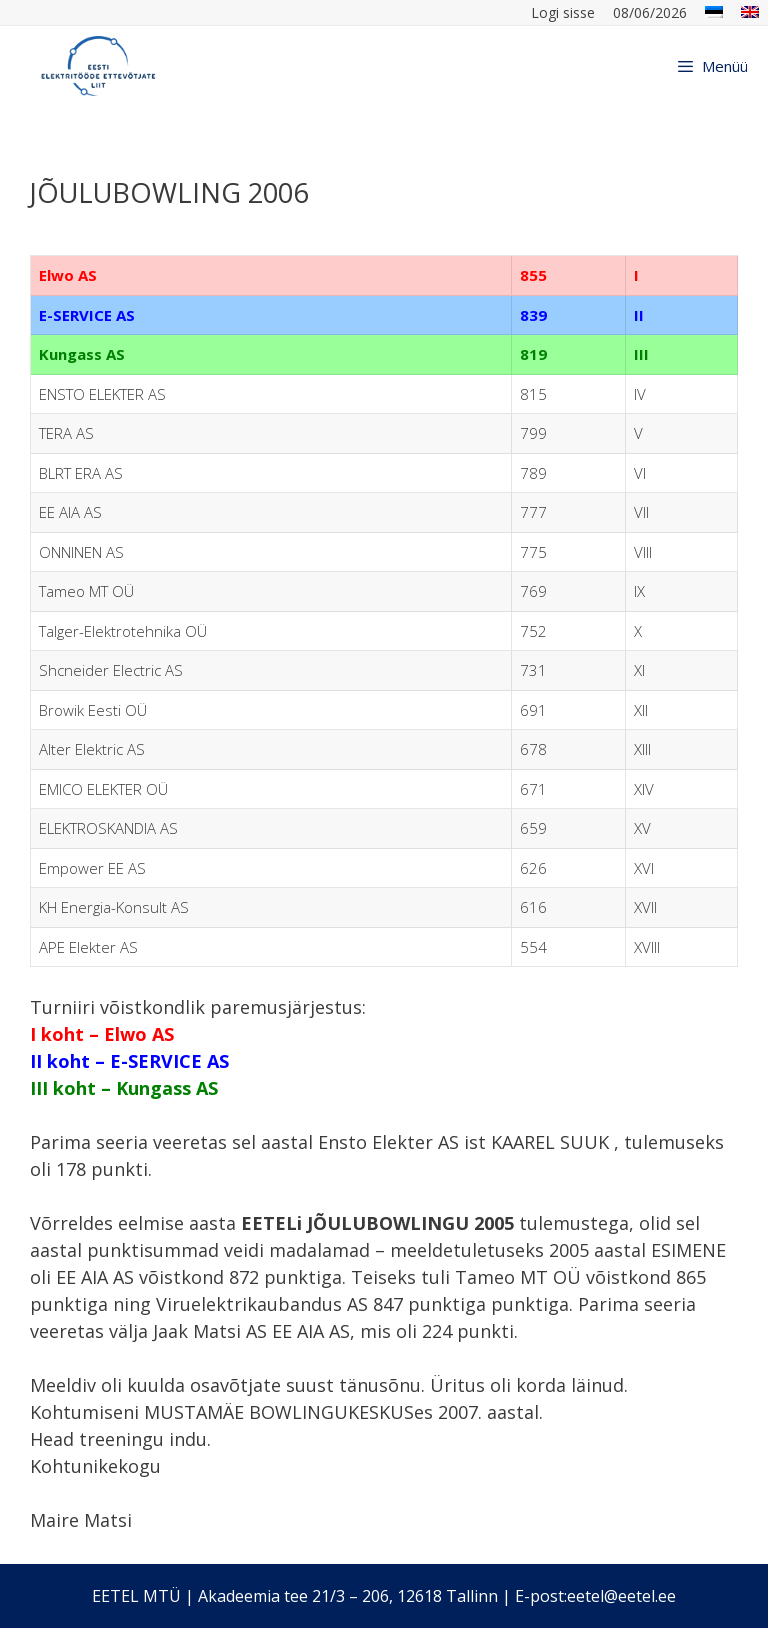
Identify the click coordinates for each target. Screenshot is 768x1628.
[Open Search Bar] (637, 66)
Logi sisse (563, 12)
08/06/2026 (650, 12)
